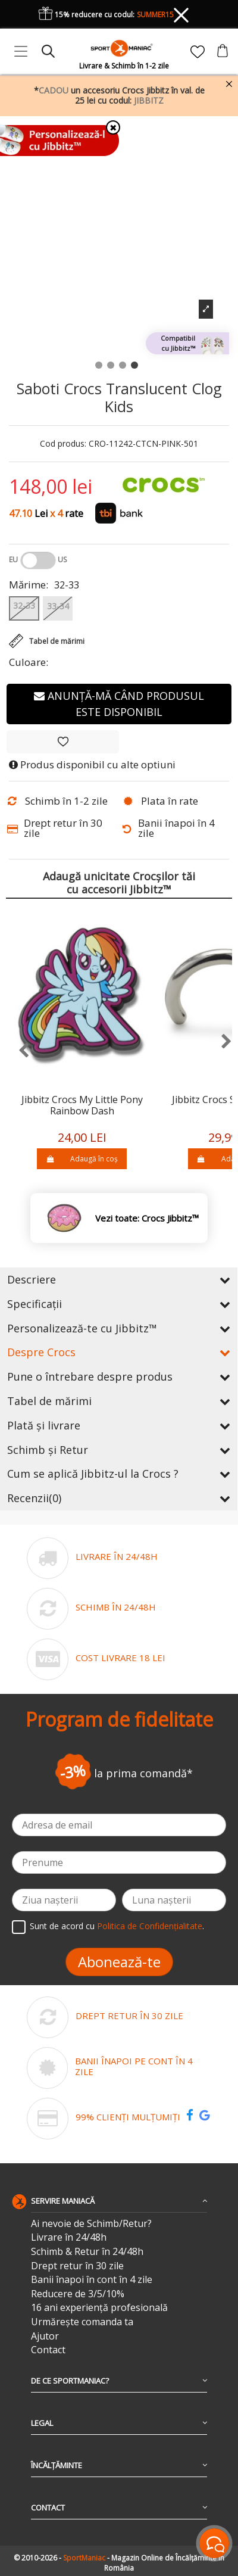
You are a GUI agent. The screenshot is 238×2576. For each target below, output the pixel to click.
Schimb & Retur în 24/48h (87, 2252)
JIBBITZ (149, 100)
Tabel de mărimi (118, 1401)
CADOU (53, 90)
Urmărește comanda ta (82, 2322)
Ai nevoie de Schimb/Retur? (91, 2224)
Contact (48, 2350)
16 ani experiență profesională (99, 2308)
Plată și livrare (118, 1425)
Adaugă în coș (82, 1159)
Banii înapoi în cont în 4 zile (91, 2280)
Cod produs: (63, 444)
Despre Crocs (118, 1352)
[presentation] (17, 1051)
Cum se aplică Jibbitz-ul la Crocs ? (118, 1473)
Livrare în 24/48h (69, 2237)
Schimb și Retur (118, 1450)
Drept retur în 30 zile (77, 2266)
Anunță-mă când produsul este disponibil (119, 704)
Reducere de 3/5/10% (77, 2294)
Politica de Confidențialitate (149, 1926)
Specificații (118, 1304)
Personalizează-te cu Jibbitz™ (118, 1328)
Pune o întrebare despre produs (118, 1376)
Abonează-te (119, 1961)
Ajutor (45, 2336)
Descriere (118, 1279)
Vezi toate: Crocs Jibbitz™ (147, 1218)
